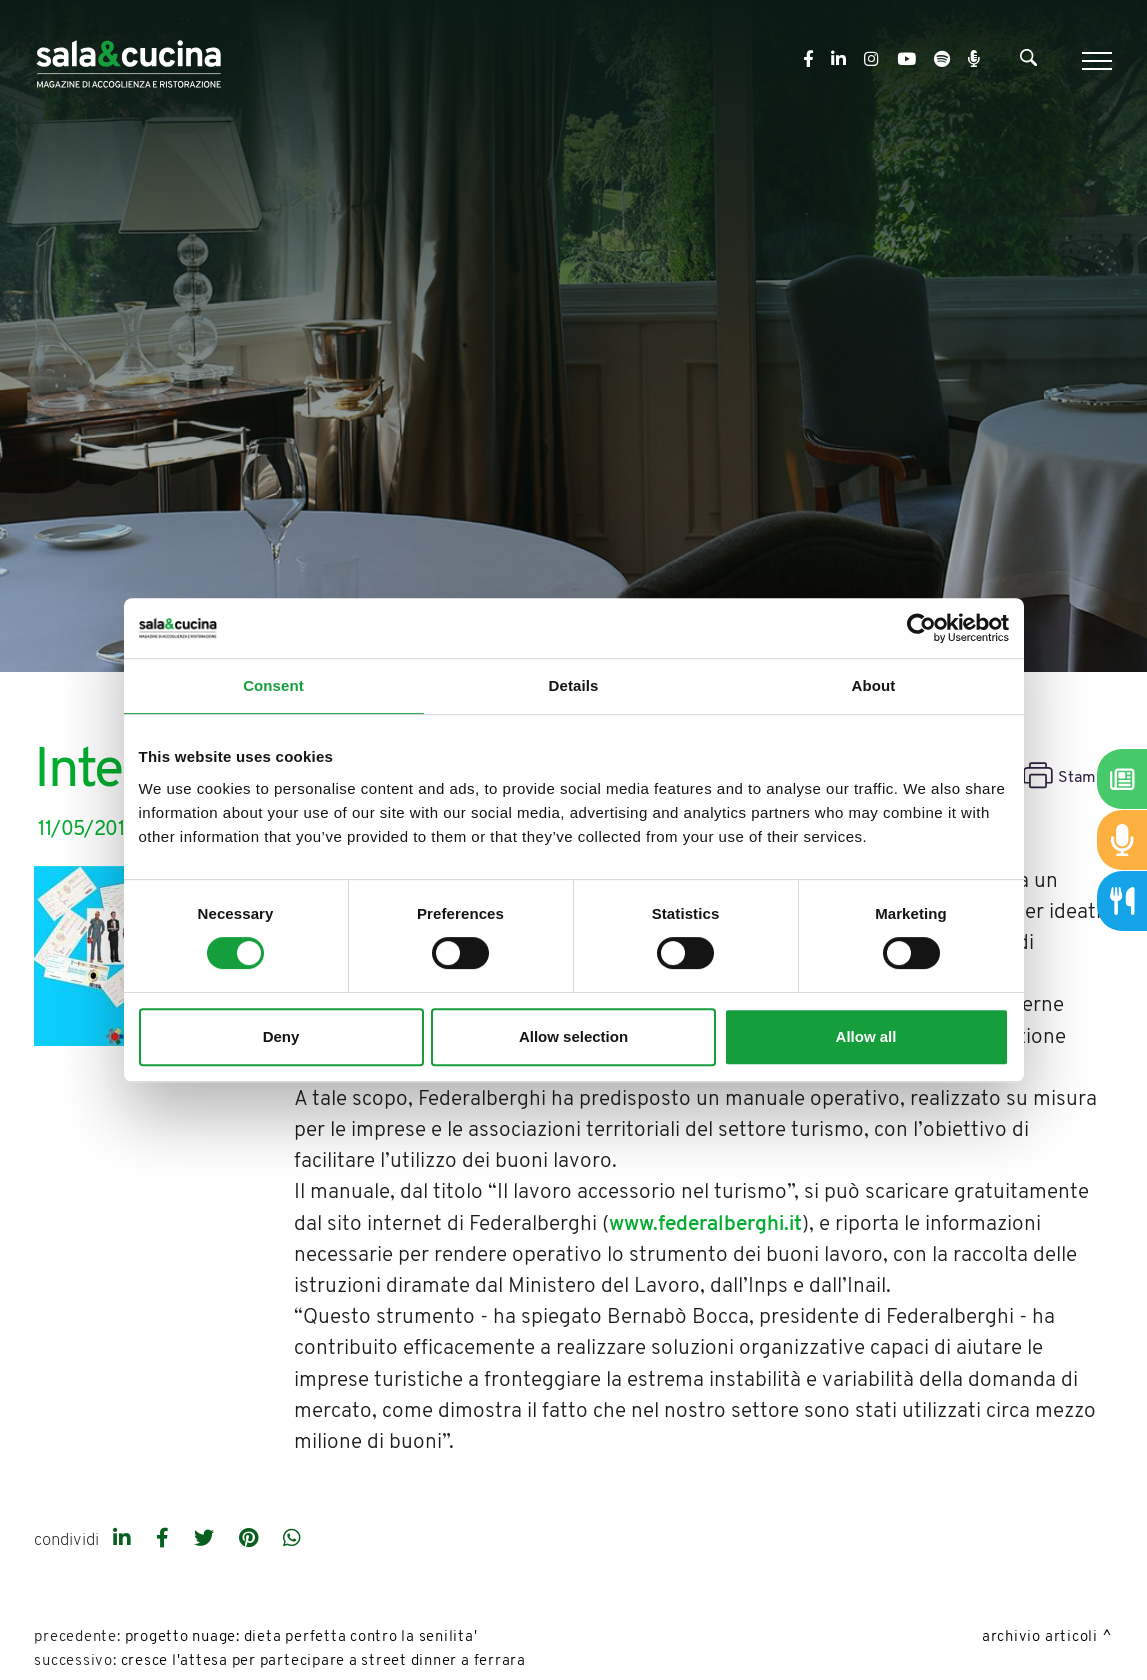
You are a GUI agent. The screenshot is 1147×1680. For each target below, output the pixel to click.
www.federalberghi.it (705, 1224)
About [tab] (874, 685)
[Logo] (128, 60)
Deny (281, 1036)
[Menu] (1094, 61)
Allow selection (573, 1036)
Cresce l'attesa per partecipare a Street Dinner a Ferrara (323, 1661)
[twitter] (206, 1540)
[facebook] (165, 1540)
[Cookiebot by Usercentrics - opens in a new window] (921, 628)
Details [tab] (574, 685)
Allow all (866, 1036)
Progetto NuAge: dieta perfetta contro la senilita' (301, 1637)
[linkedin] (124, 1540)
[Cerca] (1028, 62)
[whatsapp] (292, 1540)
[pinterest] (251, 1540)
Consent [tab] (273, 685)
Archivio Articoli (1040, 1637)
